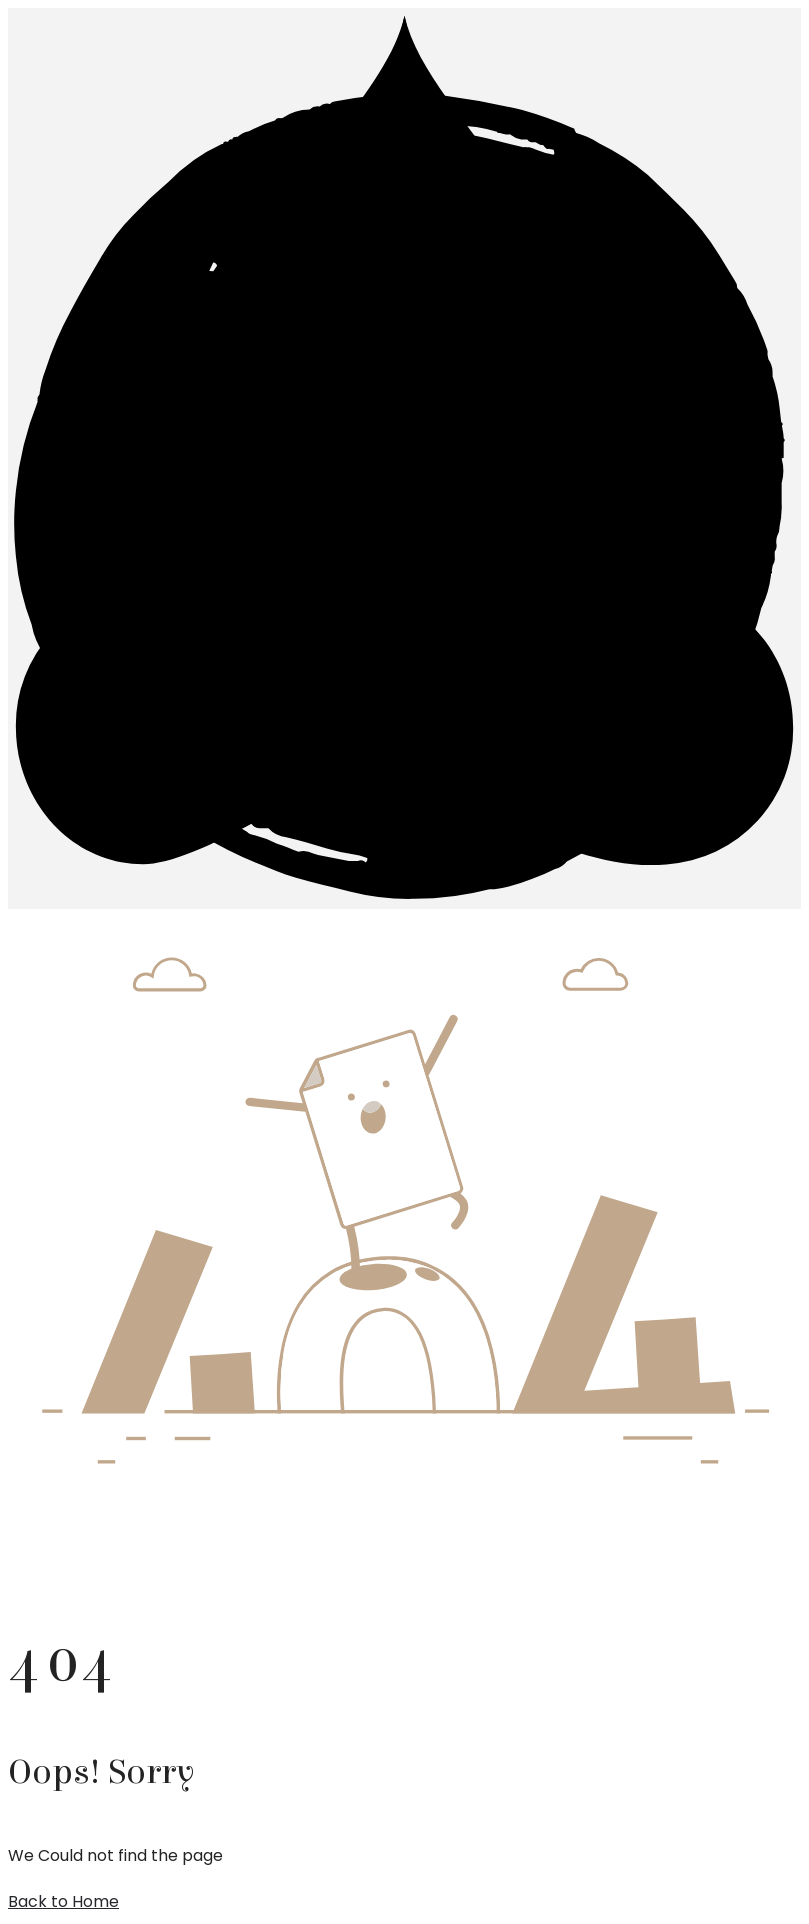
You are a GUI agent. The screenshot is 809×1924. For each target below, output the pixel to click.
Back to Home (63, 1901)
